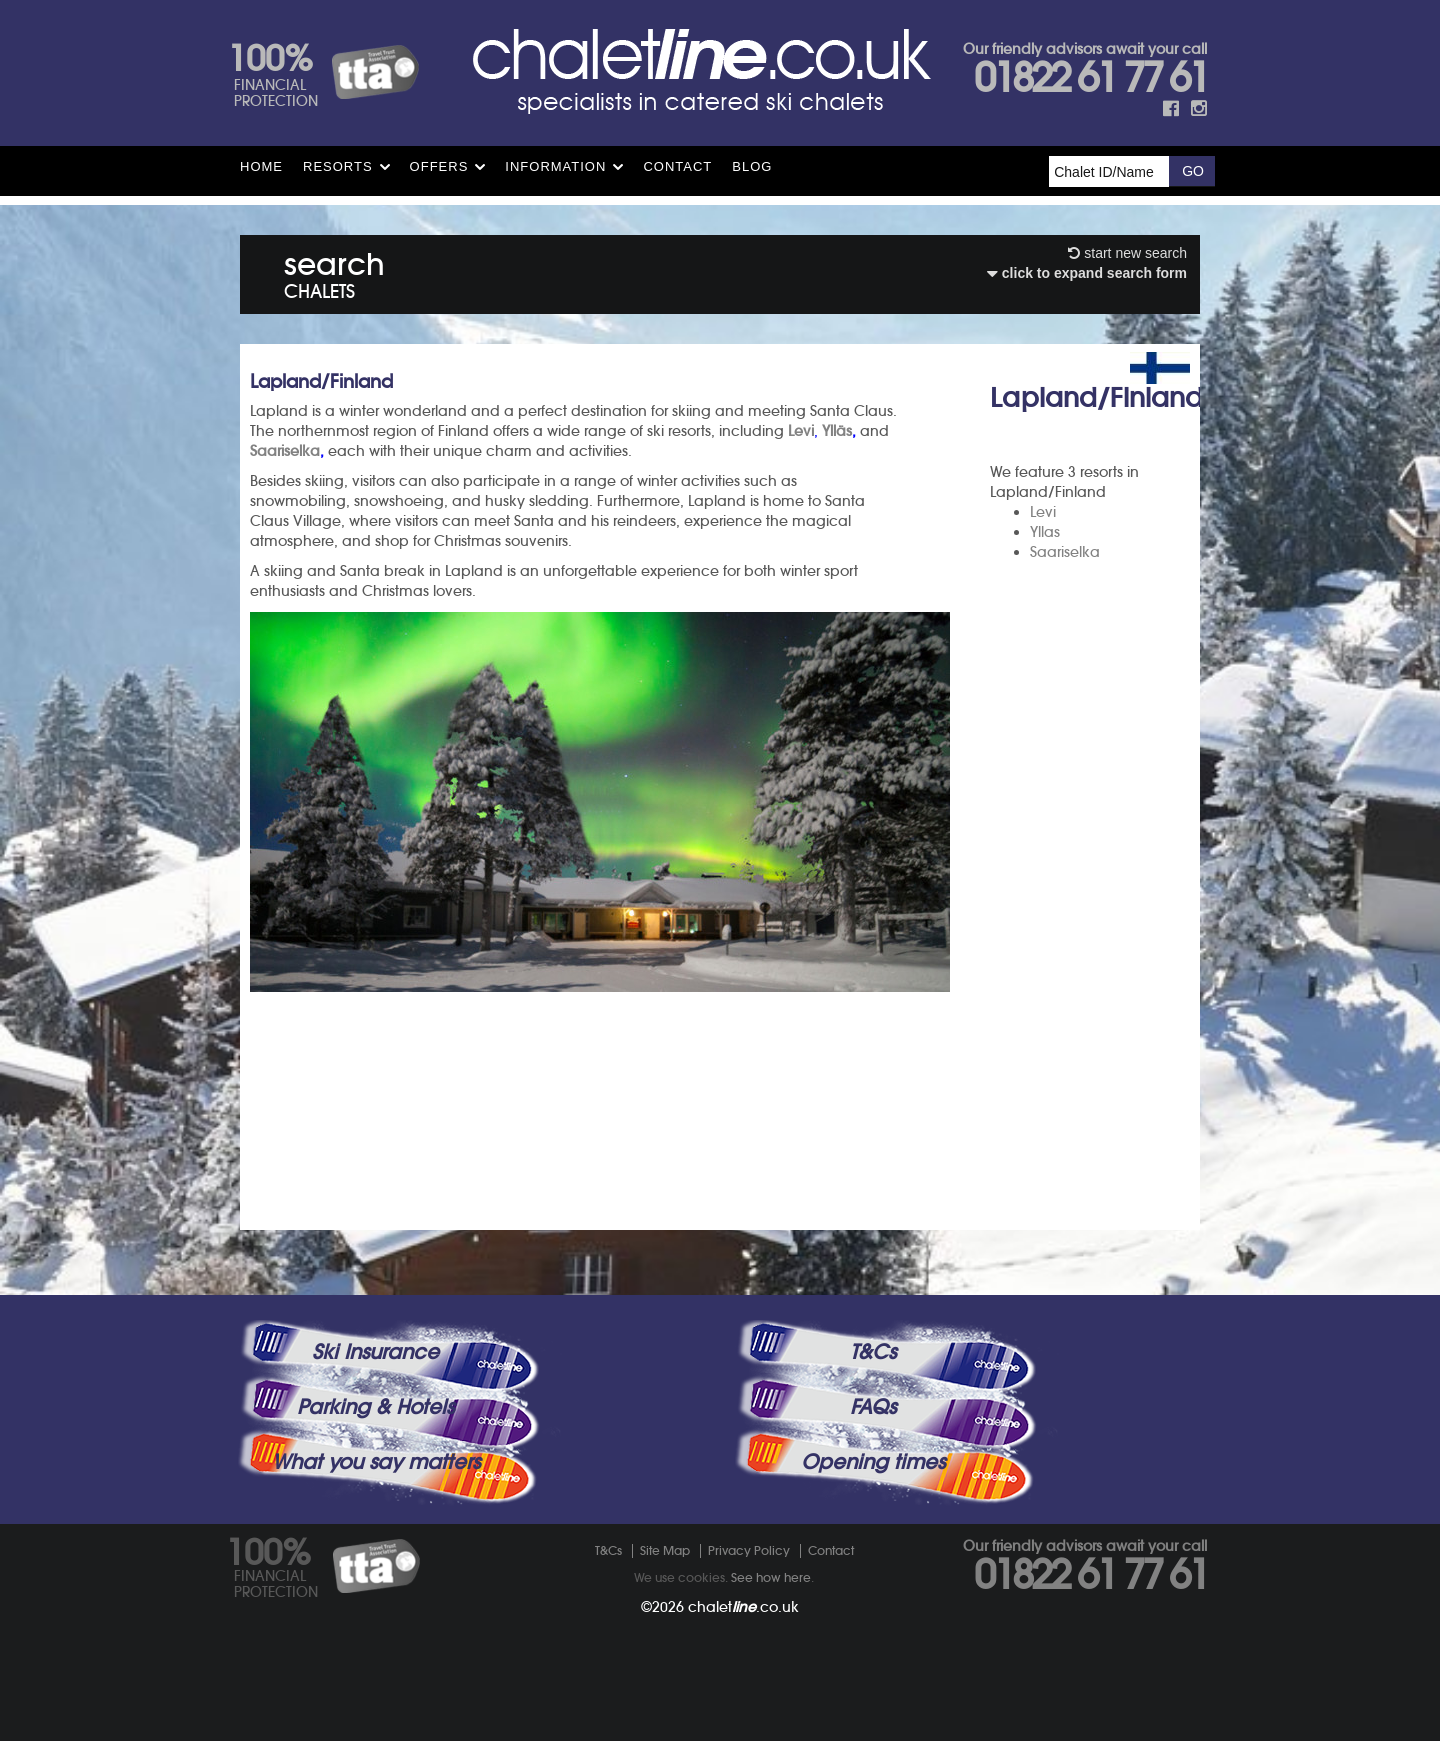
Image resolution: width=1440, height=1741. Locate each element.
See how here (771, 1577)
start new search (1127, 253)
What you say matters (376, 1462)
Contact (677, 166)
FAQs (873, 1407)
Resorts (338, 166)
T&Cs (873, 1352)
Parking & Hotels (375, 1407)
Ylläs (837, 431)
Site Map (665, 1550)
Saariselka (1065, 552)
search (334, 271)
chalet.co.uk (743, 1607)
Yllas (1045, 532)
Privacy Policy (749, 1550)
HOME (261, 166)
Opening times (873, 1462)
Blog (752, 166)
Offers (439, 166)
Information (555, 166)
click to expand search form (1087, 273)
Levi (1043, 512)
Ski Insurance (375, 1352)
